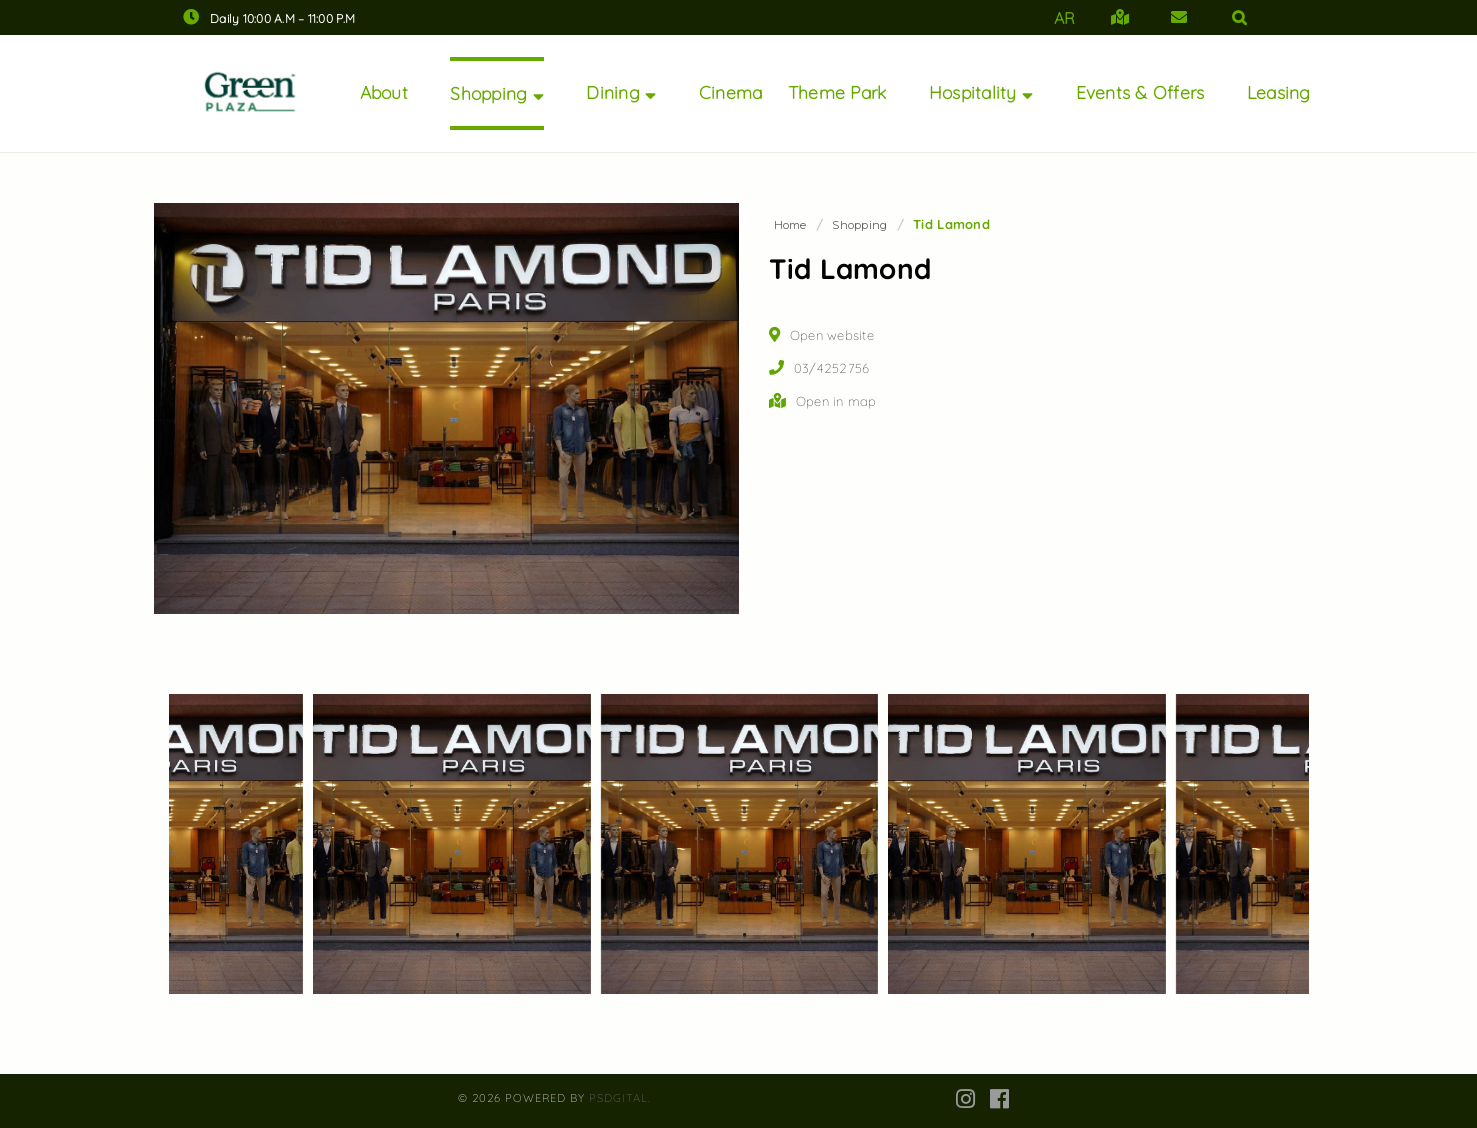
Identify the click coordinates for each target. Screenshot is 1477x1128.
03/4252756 (832, 368)
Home (790, 225)
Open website (832, 335)
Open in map (836, 401)
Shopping (859, 225)
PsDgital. (620, 1098)
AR (1065, 18)
